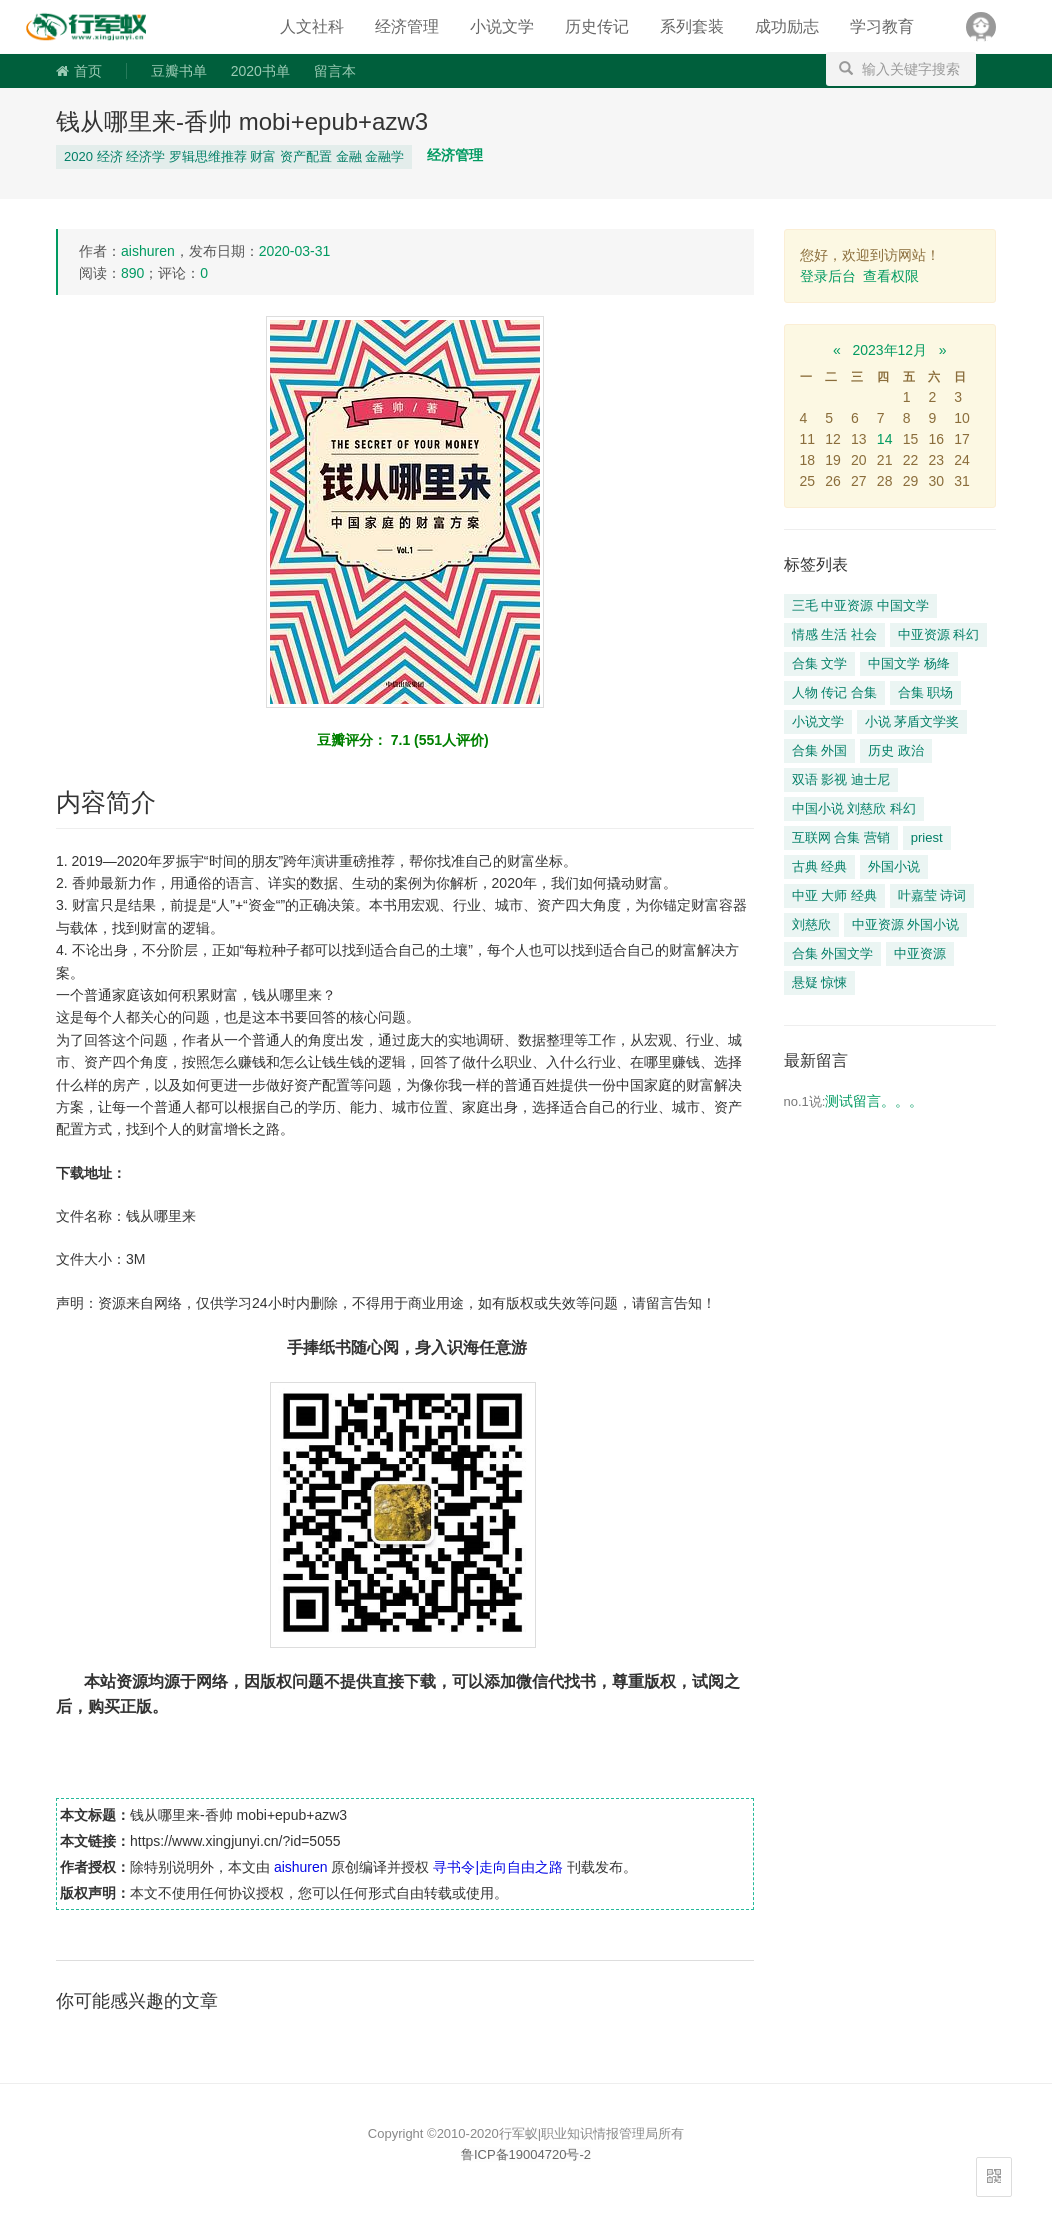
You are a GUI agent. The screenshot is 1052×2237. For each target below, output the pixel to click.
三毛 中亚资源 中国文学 (860, 605)
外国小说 (894, 866)
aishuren (148, 251)
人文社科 (312, 26)
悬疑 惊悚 (820, 982)
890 (132, 273)
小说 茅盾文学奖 (912, 721)
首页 (79, 71)
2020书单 (260, 71)
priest (927, 837)
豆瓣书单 (179, 71)
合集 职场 (926, 692)
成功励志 (787, 26)
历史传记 (597, 26)
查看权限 (891, 276)
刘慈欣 (811, 924)
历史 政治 (896, 750)
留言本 (335, 71)
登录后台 (828, 276)
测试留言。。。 (874, 1101)
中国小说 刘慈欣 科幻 (854, 808)
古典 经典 (820, 866)
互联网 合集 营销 (841, 837)
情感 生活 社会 (834, 634)
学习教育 (882, 26)
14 (885, 439)
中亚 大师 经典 (834, 895)
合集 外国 (820, 750)
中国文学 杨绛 (909, 663)
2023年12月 (889, 350)
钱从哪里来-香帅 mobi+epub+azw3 (242, 121)
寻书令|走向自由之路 (100, 27)
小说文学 (502, 26)
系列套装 (692, 26)
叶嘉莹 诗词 (932, 895)
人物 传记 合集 (834, 692)
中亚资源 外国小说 (906, 924)
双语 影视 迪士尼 (841, 779)
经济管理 (407, 26)
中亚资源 (920, 953)
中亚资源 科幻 (939, 634)
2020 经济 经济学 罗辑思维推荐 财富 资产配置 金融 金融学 (234, 156)
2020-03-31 (295, 251)
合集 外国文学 (833, 953)
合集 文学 (820, 663)
